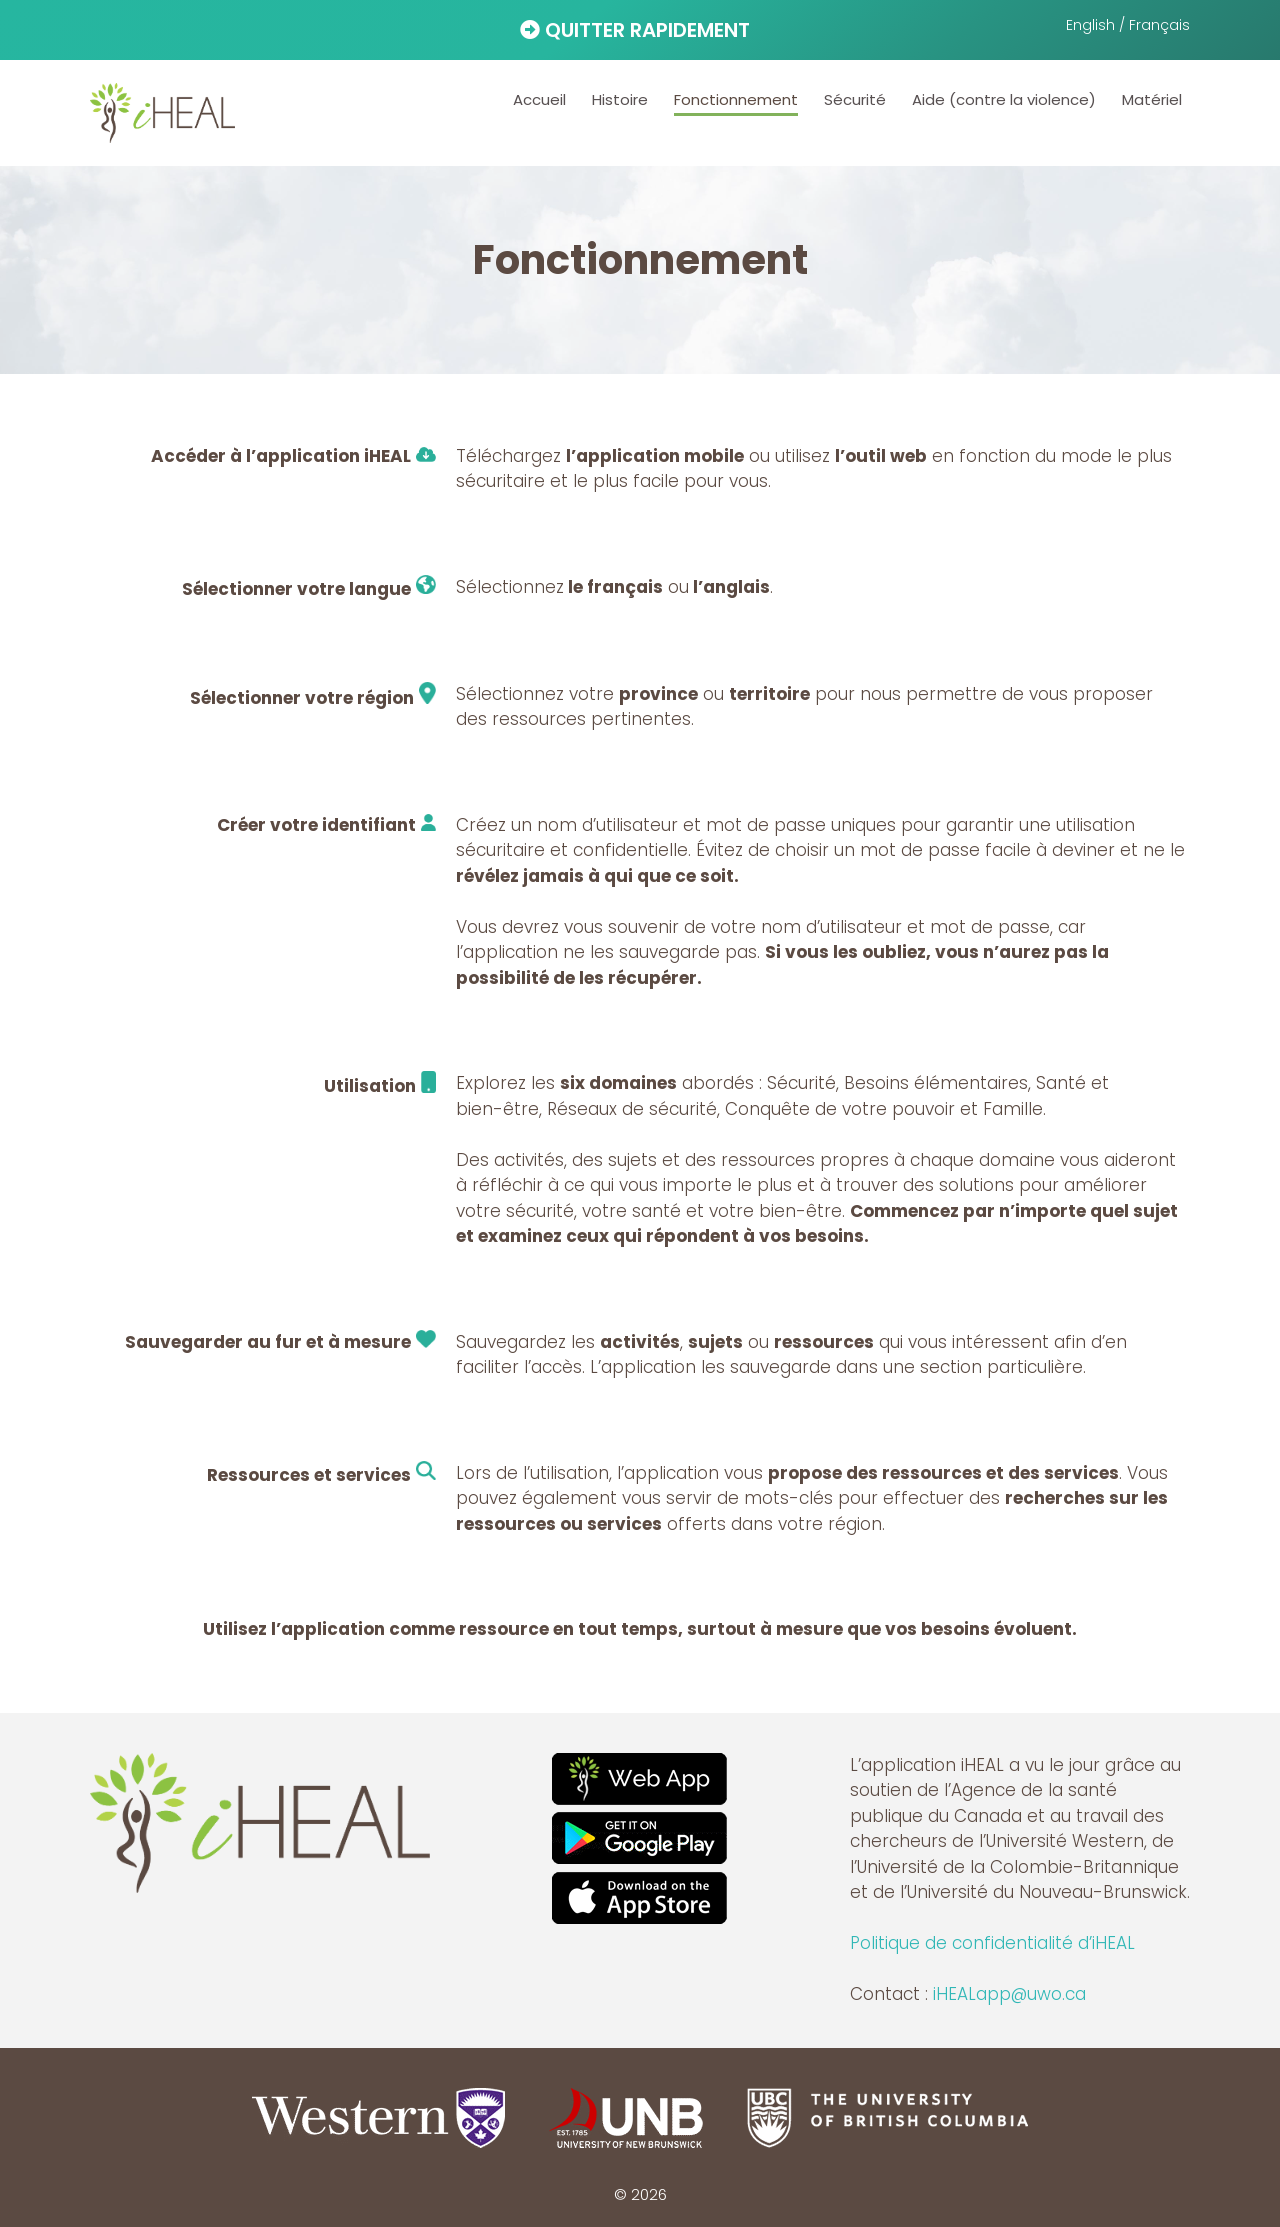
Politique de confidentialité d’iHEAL (992, 1943)
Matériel (1152, 99)
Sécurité (855, 99)
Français (1159, 25)
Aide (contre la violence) (1004, 99)
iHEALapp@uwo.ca (1009, 1994)
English (1090, 25)
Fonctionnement (736, 99)
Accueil (539, 99)
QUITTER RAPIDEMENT (635, 30)
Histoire (620, 99)
